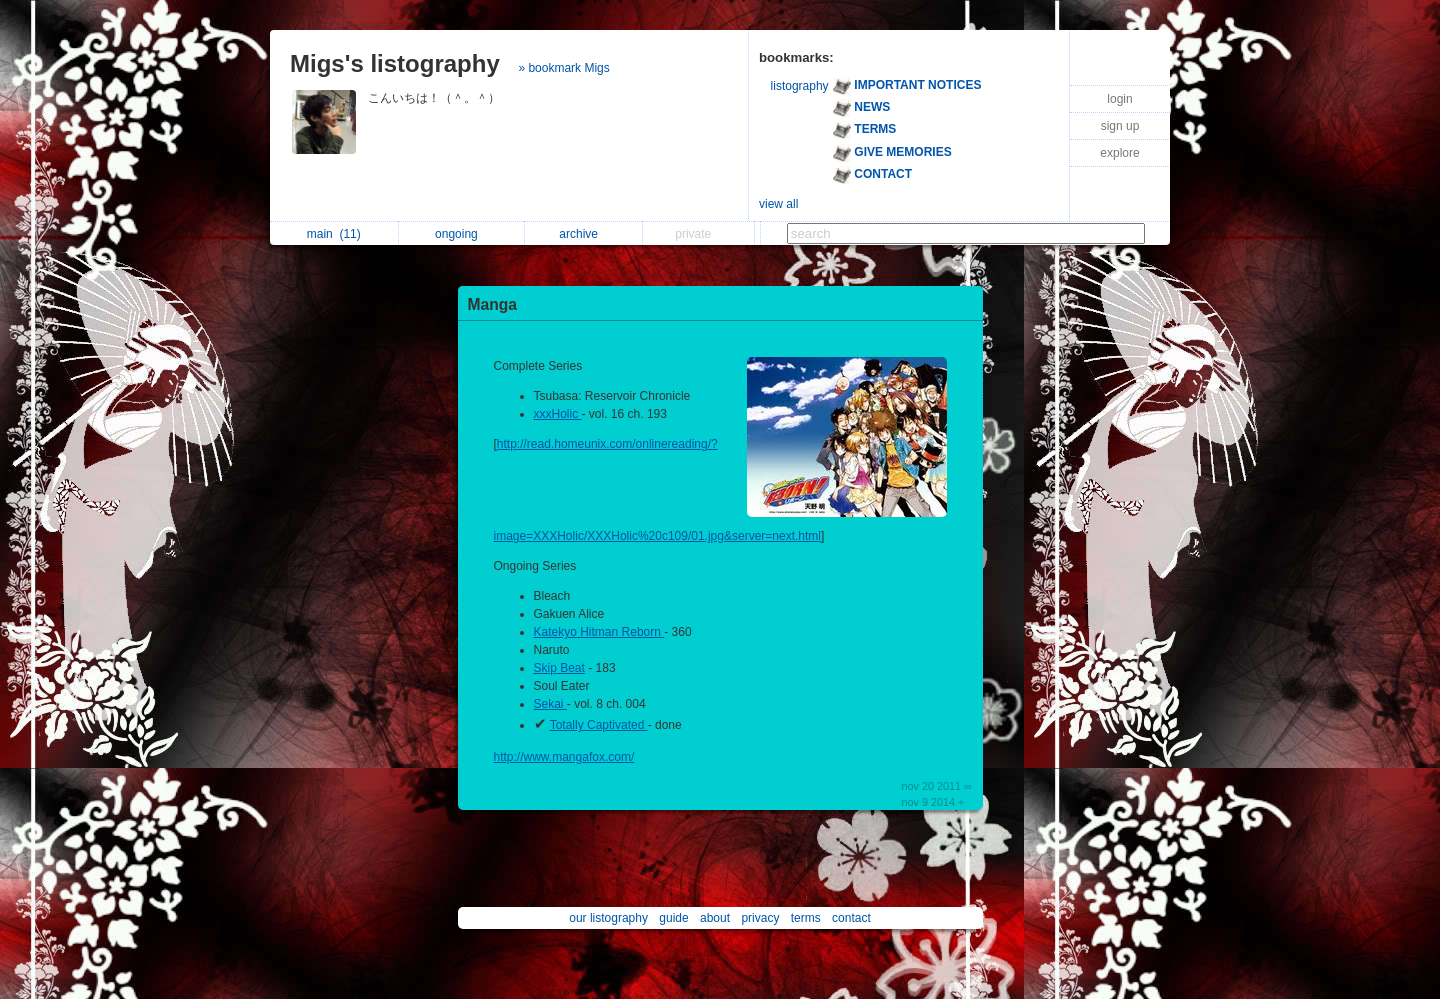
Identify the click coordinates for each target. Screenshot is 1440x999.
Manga (492, 304)
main (334, 234)
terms (806, 918)
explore (1119, 153)
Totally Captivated (599, 725)
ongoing (461, 234)
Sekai (550, 704)
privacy (760, 918)
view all (778, 204)
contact (851, 918)
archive (583, 234)
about (715, 918)
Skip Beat (559, 668)
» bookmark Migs (563, 68)
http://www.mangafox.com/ (564, 757)
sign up (1120, 126)
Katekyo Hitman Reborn (599, 632)
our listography (608, 918)
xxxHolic (558, 414)
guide (673, 918)
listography (800, 86)
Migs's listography (395, 63)
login (1119, 99)
